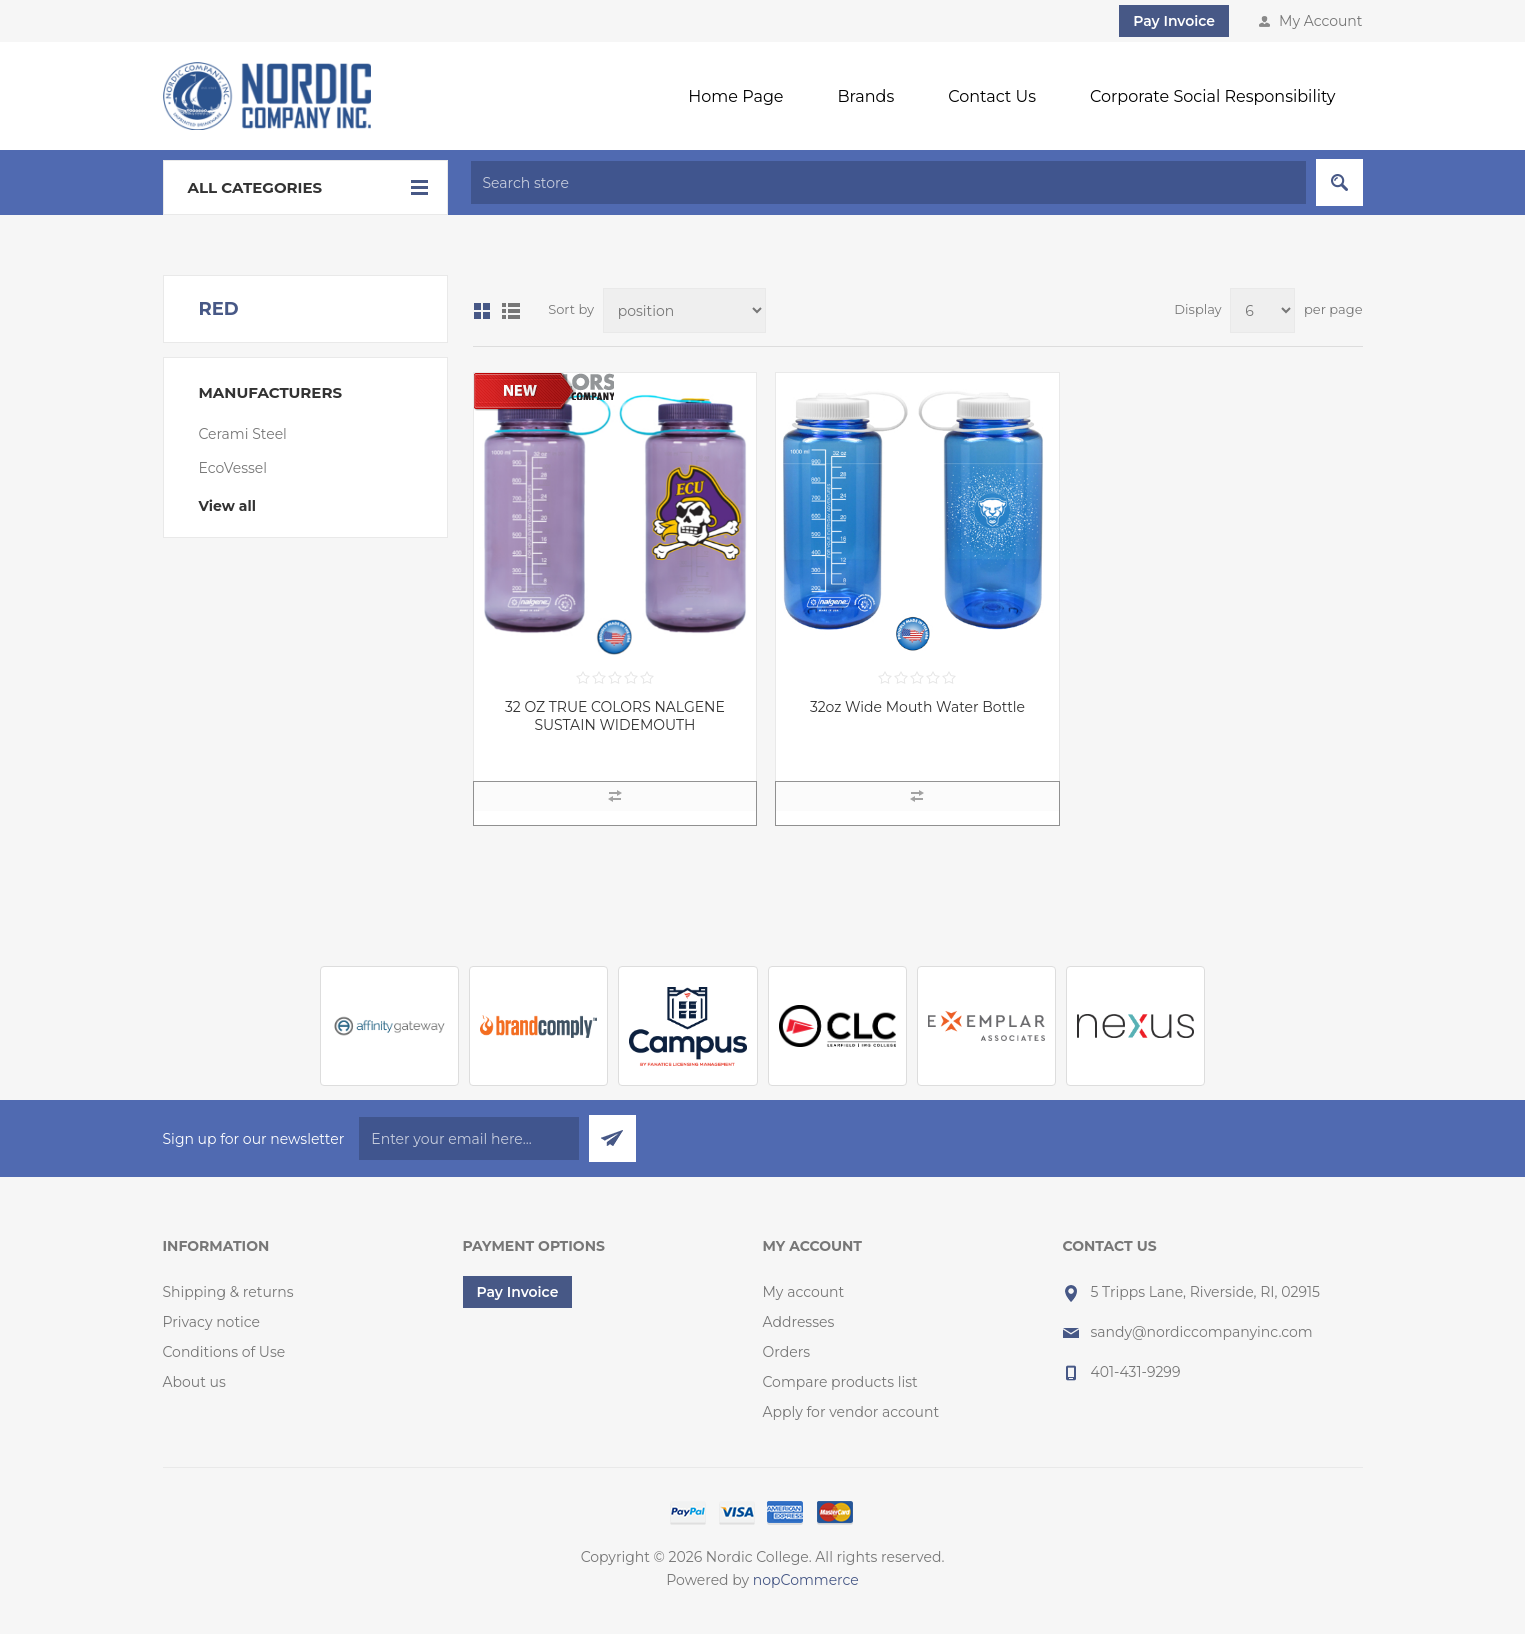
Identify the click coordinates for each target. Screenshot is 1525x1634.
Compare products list (840, 1382)
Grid (482, 311)
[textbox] (888, 182)
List (511, 311)
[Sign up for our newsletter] (469, 1138)
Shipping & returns (228, 1292)
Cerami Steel (243, 434)
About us (194, 1382)
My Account (1320, 21)
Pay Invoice (1174, 21)
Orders (787, 1352)
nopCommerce (806, 1580)
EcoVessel (233, 468)
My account (804, 1292)
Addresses (799, 1322)
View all (227, 506)
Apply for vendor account (851, 1412)
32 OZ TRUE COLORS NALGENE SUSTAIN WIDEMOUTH (615, 716)
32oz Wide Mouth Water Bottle (917, 707)
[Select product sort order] (684, 310)
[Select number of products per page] (1262, 310)
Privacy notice (212, 1322)
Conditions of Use (224, 1352)
